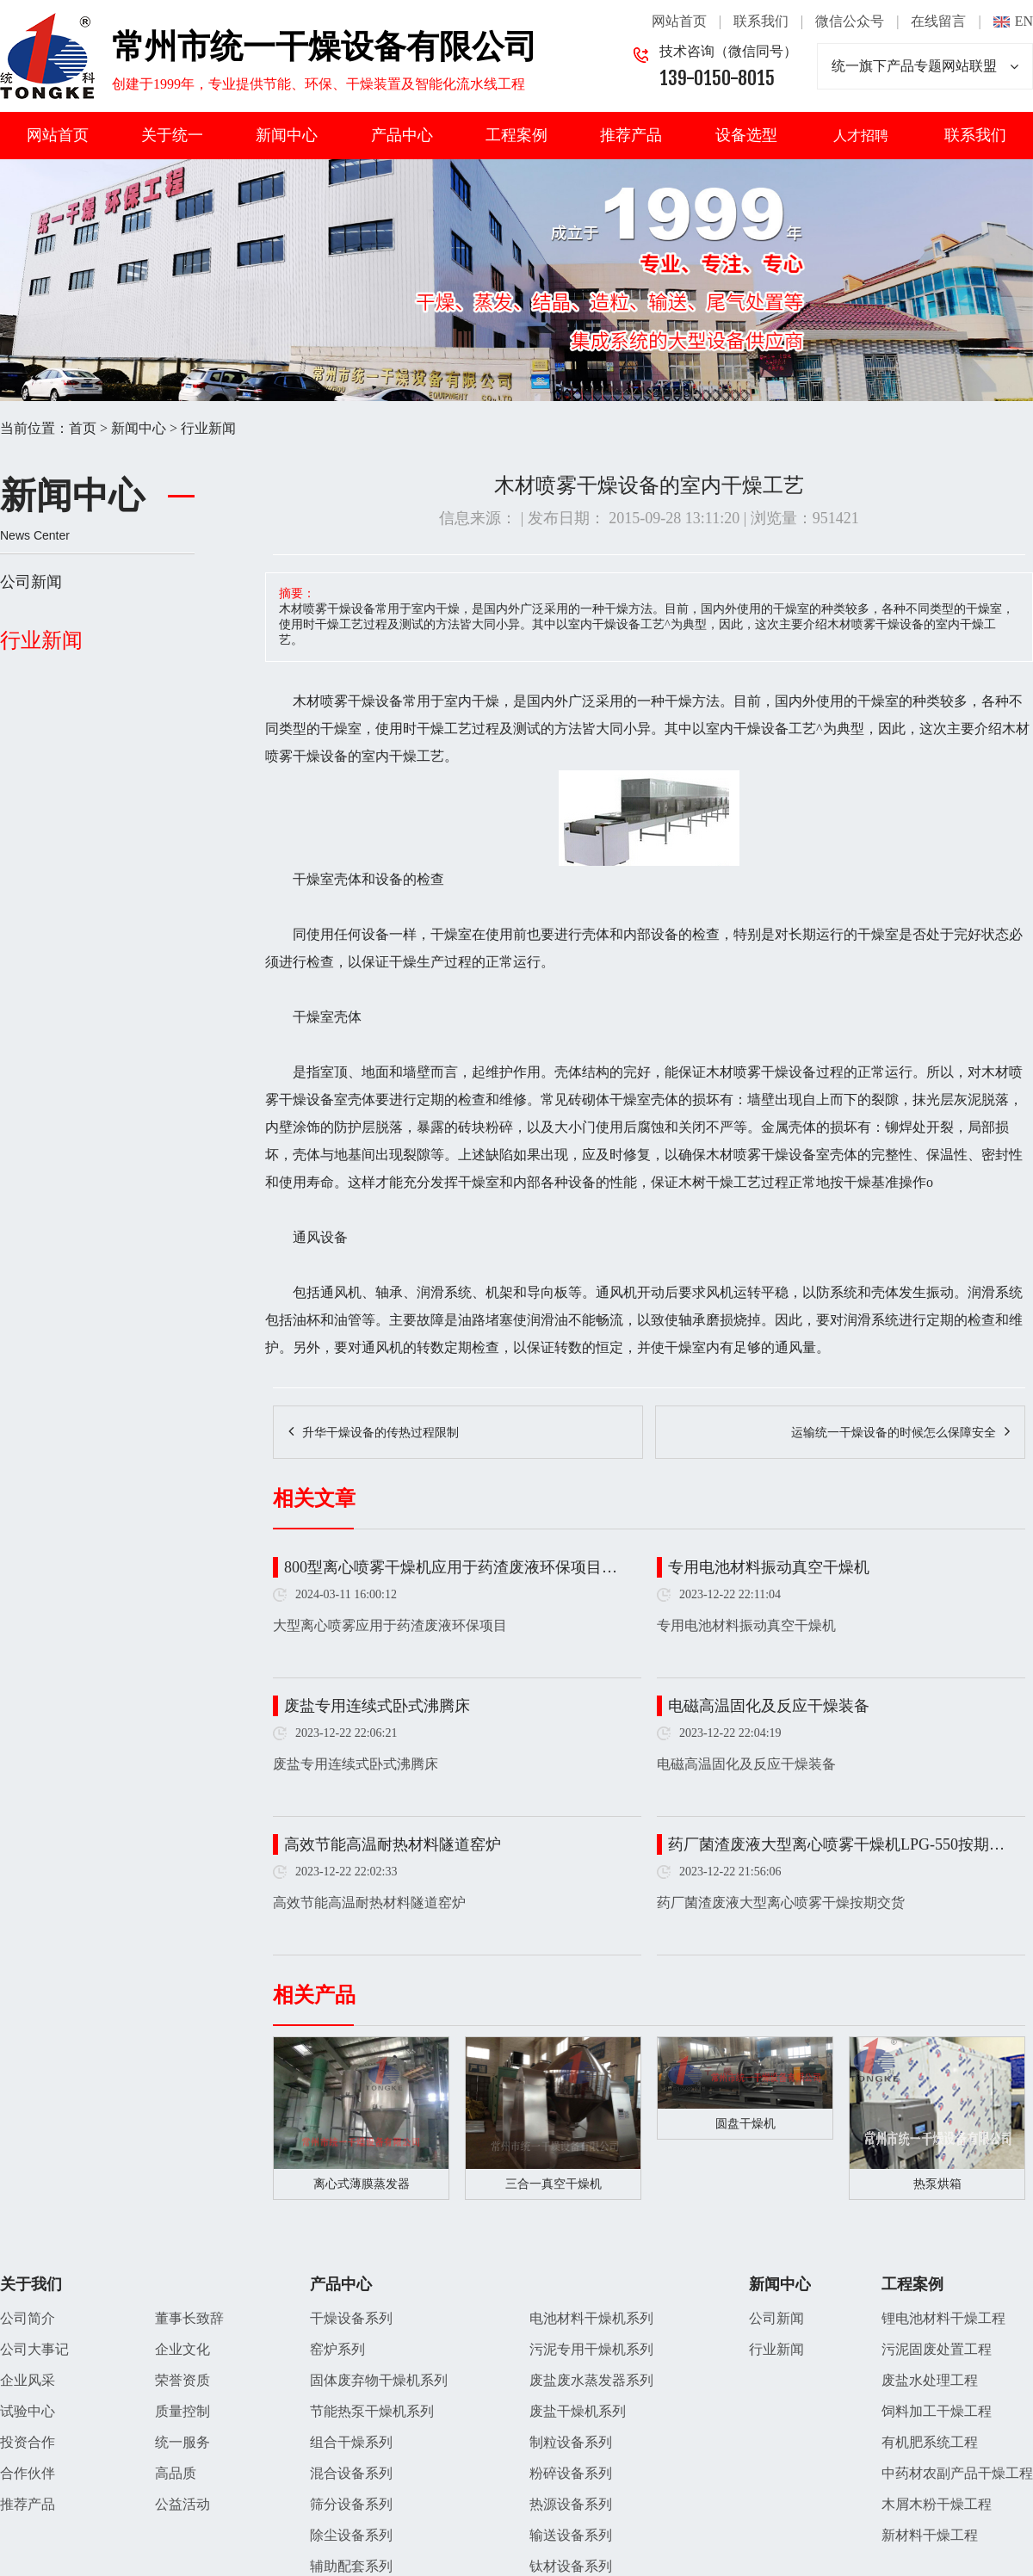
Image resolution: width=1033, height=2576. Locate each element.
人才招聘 (860, 135)
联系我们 (761, 21)
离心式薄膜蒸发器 (361, 2184)
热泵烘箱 (937, 2184)
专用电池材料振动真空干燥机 (768, 1567)
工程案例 (516, 135)
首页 (82, 428)
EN (1024, 21)
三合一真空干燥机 (553, 2184)
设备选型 (746, 135)
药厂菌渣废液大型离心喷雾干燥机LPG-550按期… (836, 1844)
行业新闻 (208, 428)
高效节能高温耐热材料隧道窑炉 (392, 1844)
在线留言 (938, 21)
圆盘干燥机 (745, 2123)
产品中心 (402, 135)
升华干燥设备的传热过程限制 (380, 1432)
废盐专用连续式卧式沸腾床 (377, 1705)
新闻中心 (287, 135)
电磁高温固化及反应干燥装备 (768, 1705)
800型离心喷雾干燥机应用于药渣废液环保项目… (450, 1567)
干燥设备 (375, 701)
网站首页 (679, 21)
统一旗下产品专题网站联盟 (925, 66)
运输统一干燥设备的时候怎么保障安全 (893, 1432)
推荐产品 (631, 135)
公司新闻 (31, 581)
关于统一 (172, 135)
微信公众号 (849, 21)
